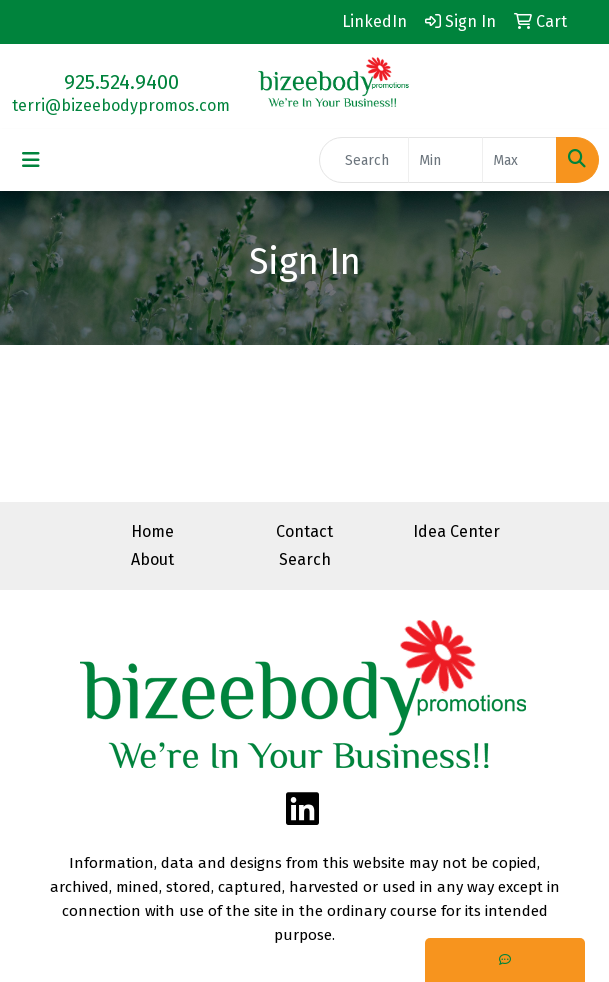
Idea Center (456, 531)
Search (305, 559)
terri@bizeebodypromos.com (121, 105)
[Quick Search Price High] (519, 160)
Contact (304, 531)
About (152, 559)
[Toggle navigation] (31, 160)
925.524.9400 (121, 82)
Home (152, 531)
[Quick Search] (364, 160)
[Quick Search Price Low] (445, 160)
